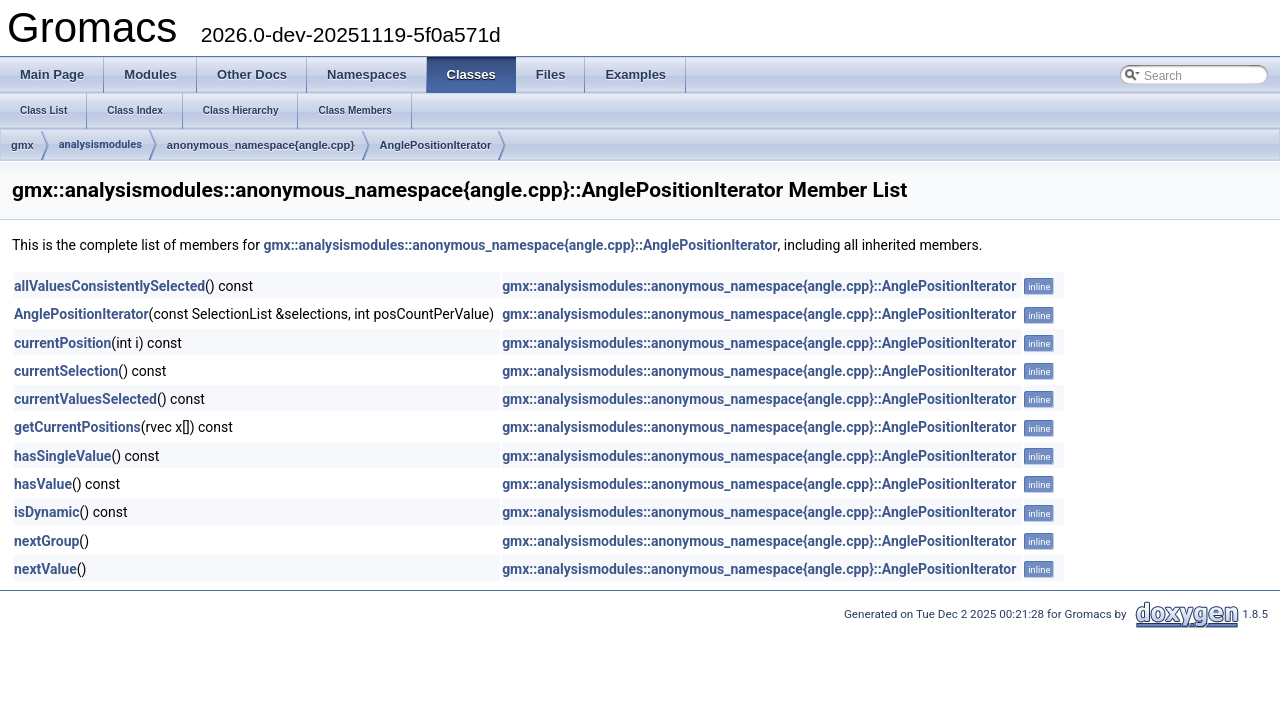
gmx (22, 145)
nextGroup (46, 541)
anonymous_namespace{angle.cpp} (261, 145)
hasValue (43, 484)
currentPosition (62, 343)
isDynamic (47, 512)
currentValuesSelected (85, 399)
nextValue (45, 569)
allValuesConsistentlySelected (109, 286)
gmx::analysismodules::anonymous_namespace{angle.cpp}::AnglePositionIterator (520, 245)
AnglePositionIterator (436, 145)
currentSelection (66, 371)
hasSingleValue (62, 456)
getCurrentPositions (77, 427)
